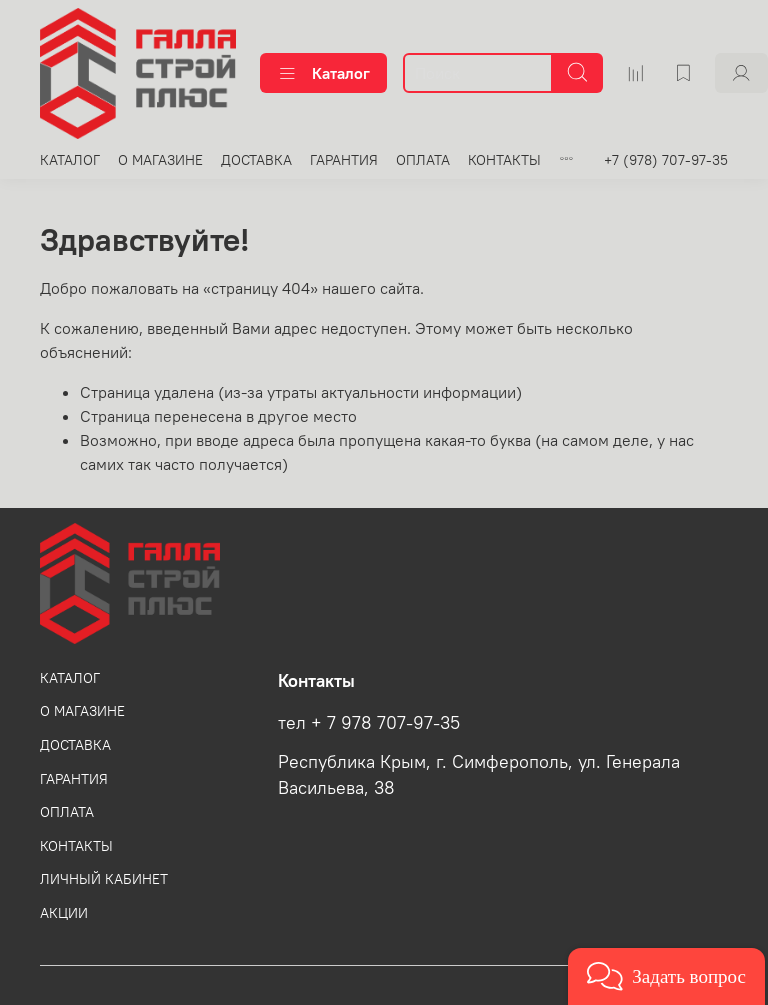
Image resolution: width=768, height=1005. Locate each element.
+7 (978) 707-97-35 (666, 160)
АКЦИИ (64, 913)
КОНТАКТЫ (504, 160)
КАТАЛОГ (70, 160)
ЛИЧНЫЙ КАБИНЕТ (104, 879)
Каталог (323, 73)
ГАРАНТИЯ (344, 160)
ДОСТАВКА (256, 160)
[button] (666, 976)
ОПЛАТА (423, 160)
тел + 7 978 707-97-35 (369, 723)
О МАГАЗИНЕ (160, 160)
